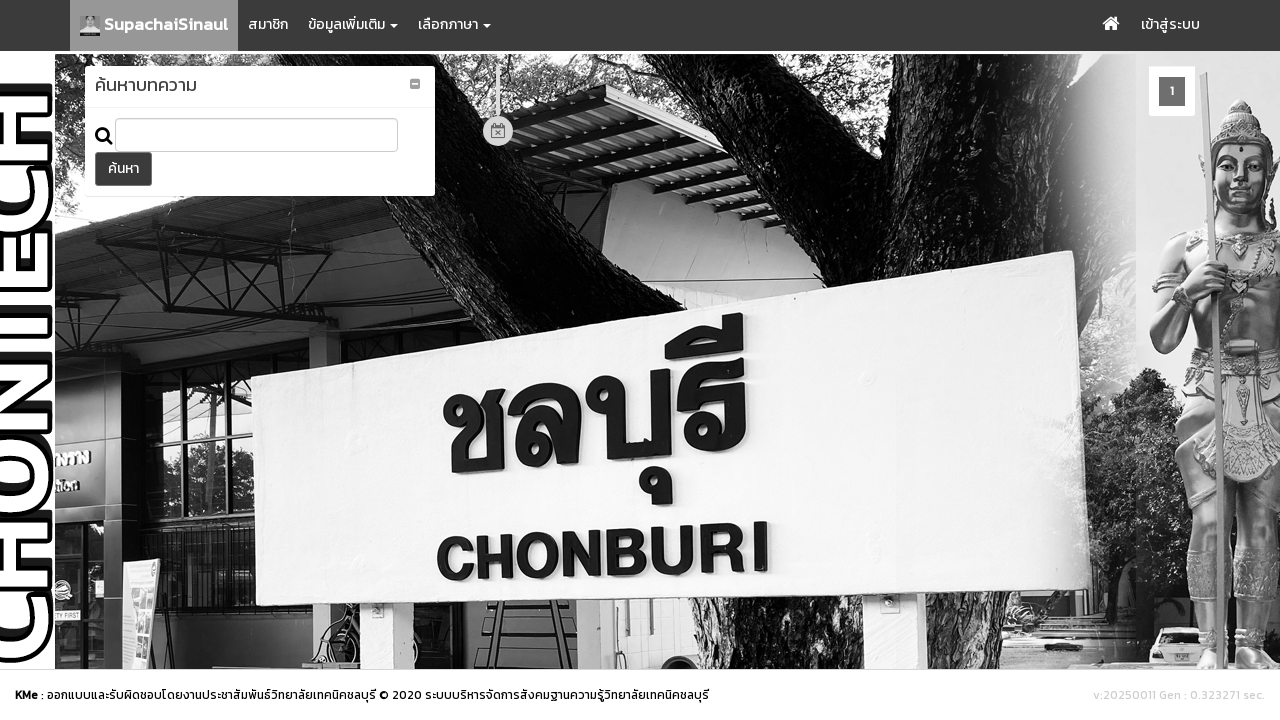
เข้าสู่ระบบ (1170, 24)
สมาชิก (268, 24)
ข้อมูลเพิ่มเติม (353, 24)
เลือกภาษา (454, 24)
